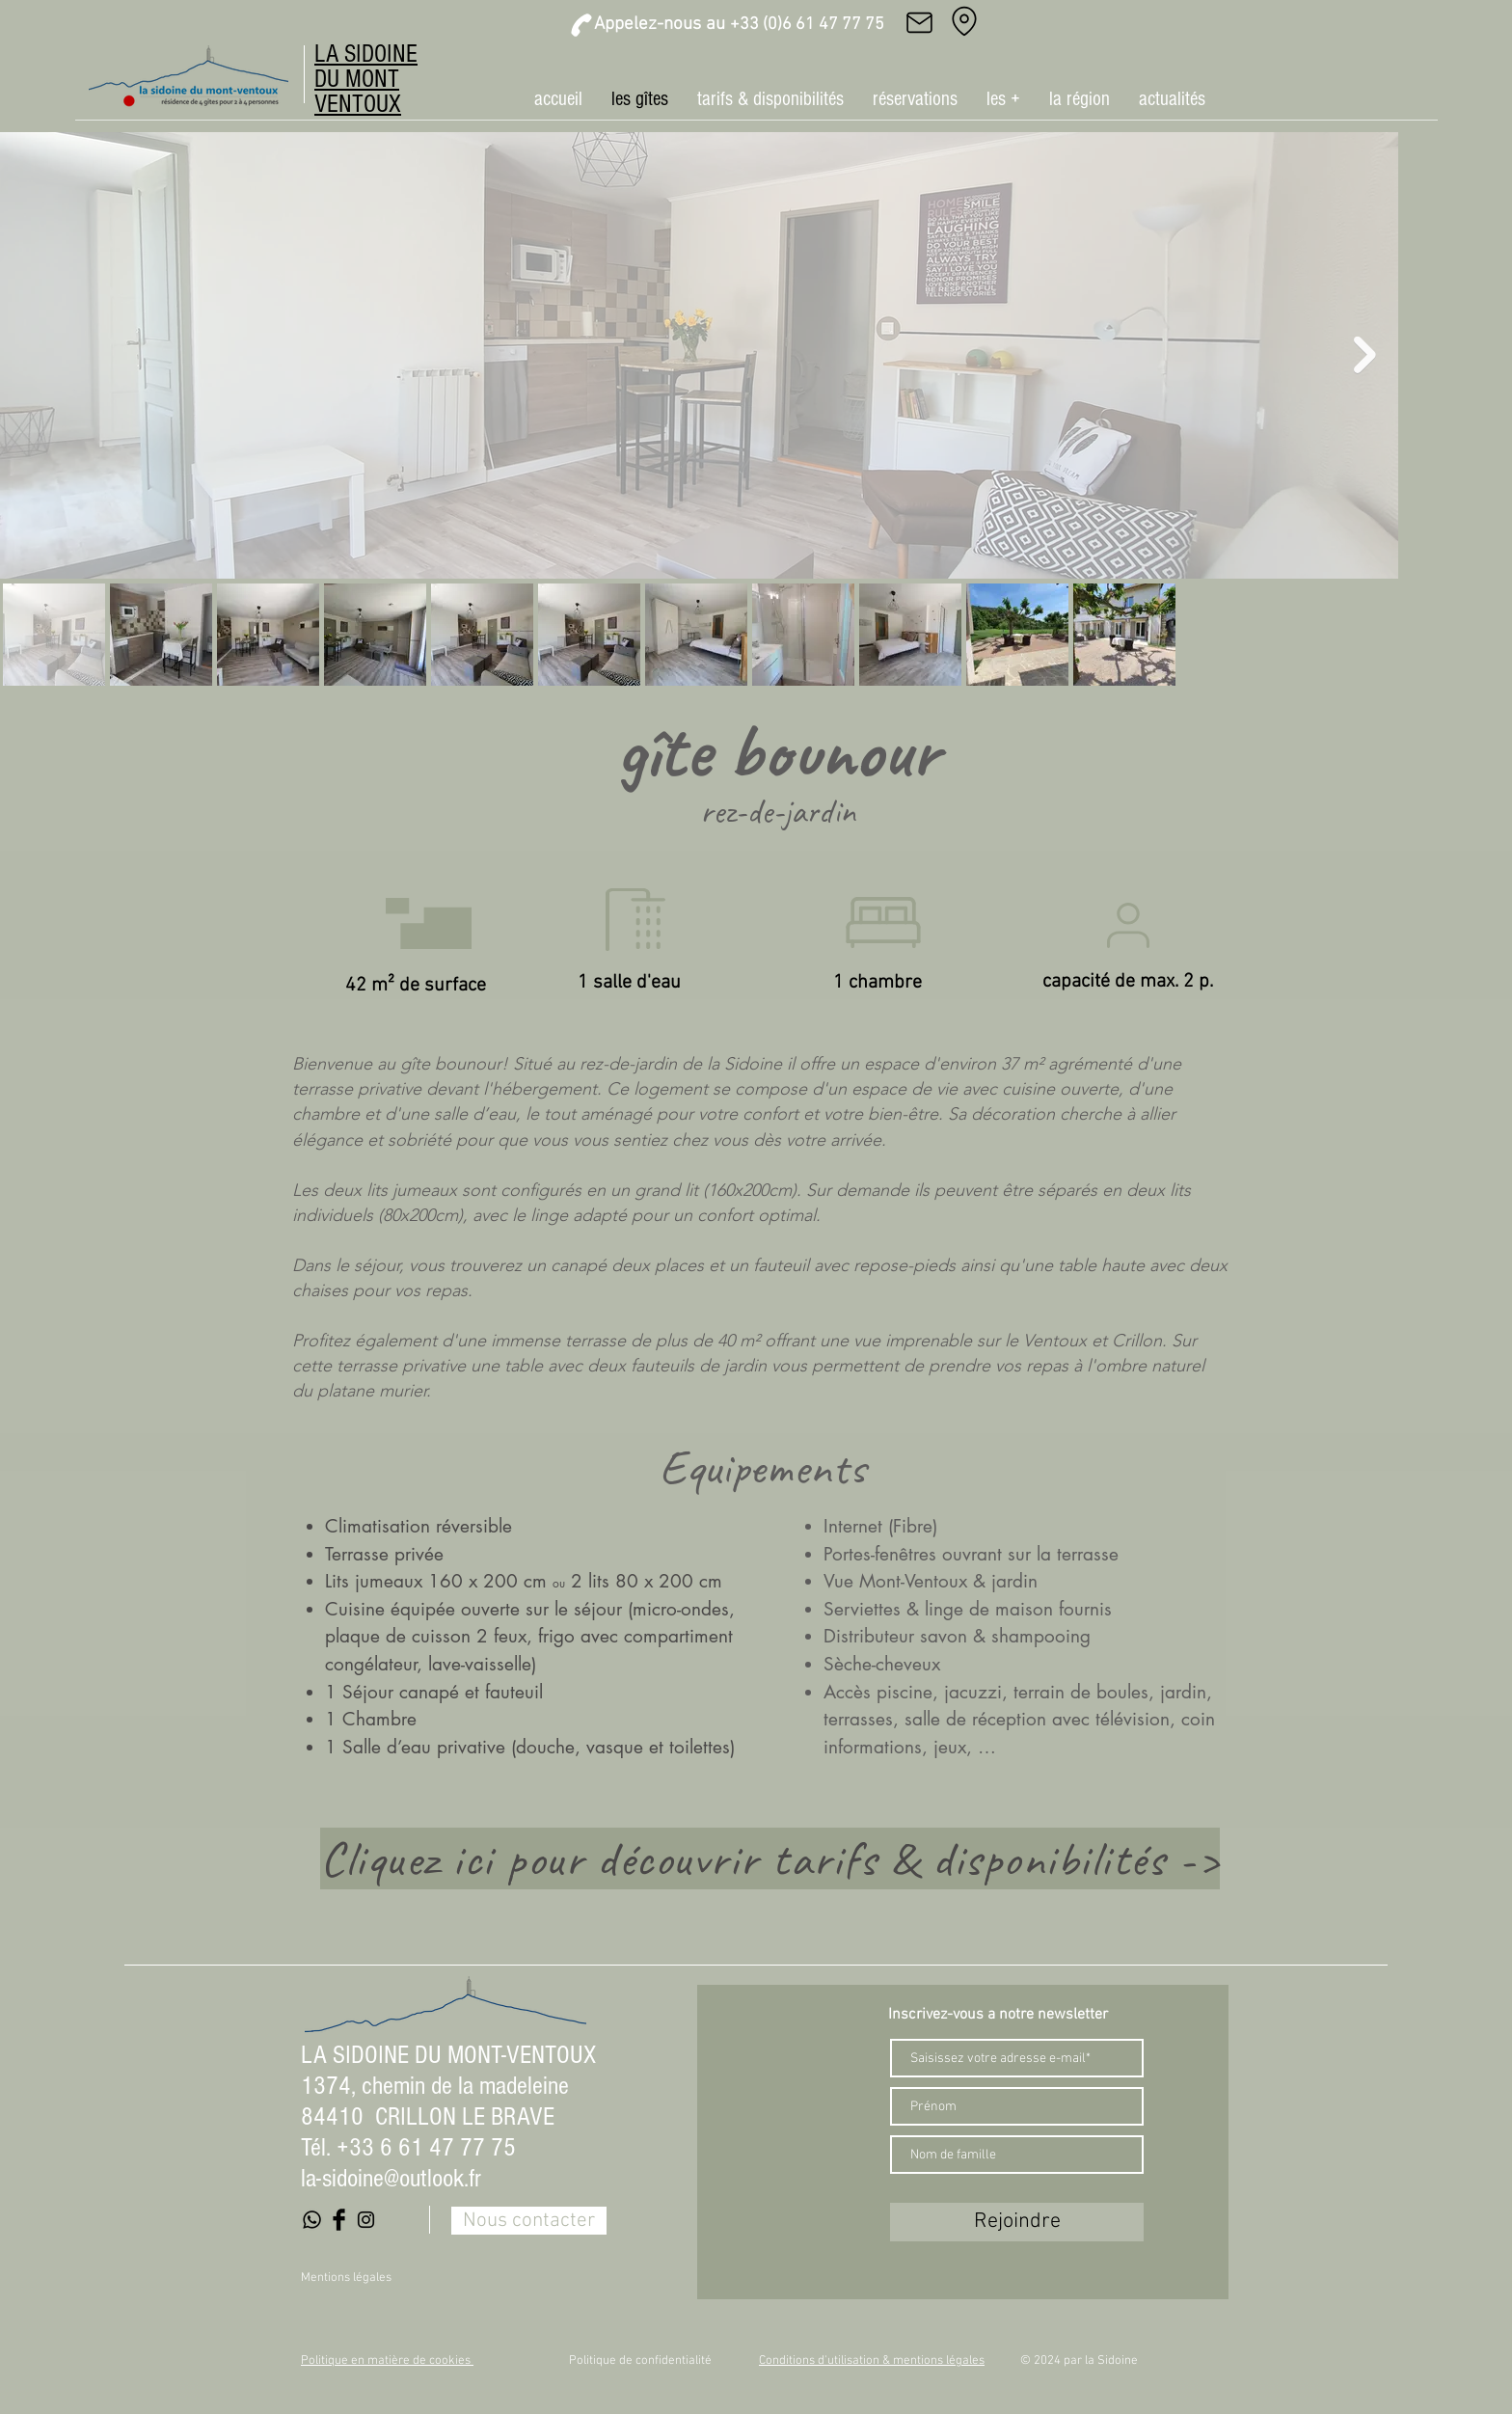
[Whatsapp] (312, 2220)
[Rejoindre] (1017, 2222)
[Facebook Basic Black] (339, 2220)
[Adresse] (964, 21)
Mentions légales (346, 2278)
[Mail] (919, 22)
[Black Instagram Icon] (366, 2220)
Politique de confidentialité (640, 2361)
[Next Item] (1365, 355)
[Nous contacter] (529, 2221)
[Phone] (581, 25)
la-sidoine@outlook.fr (391, 2178)
